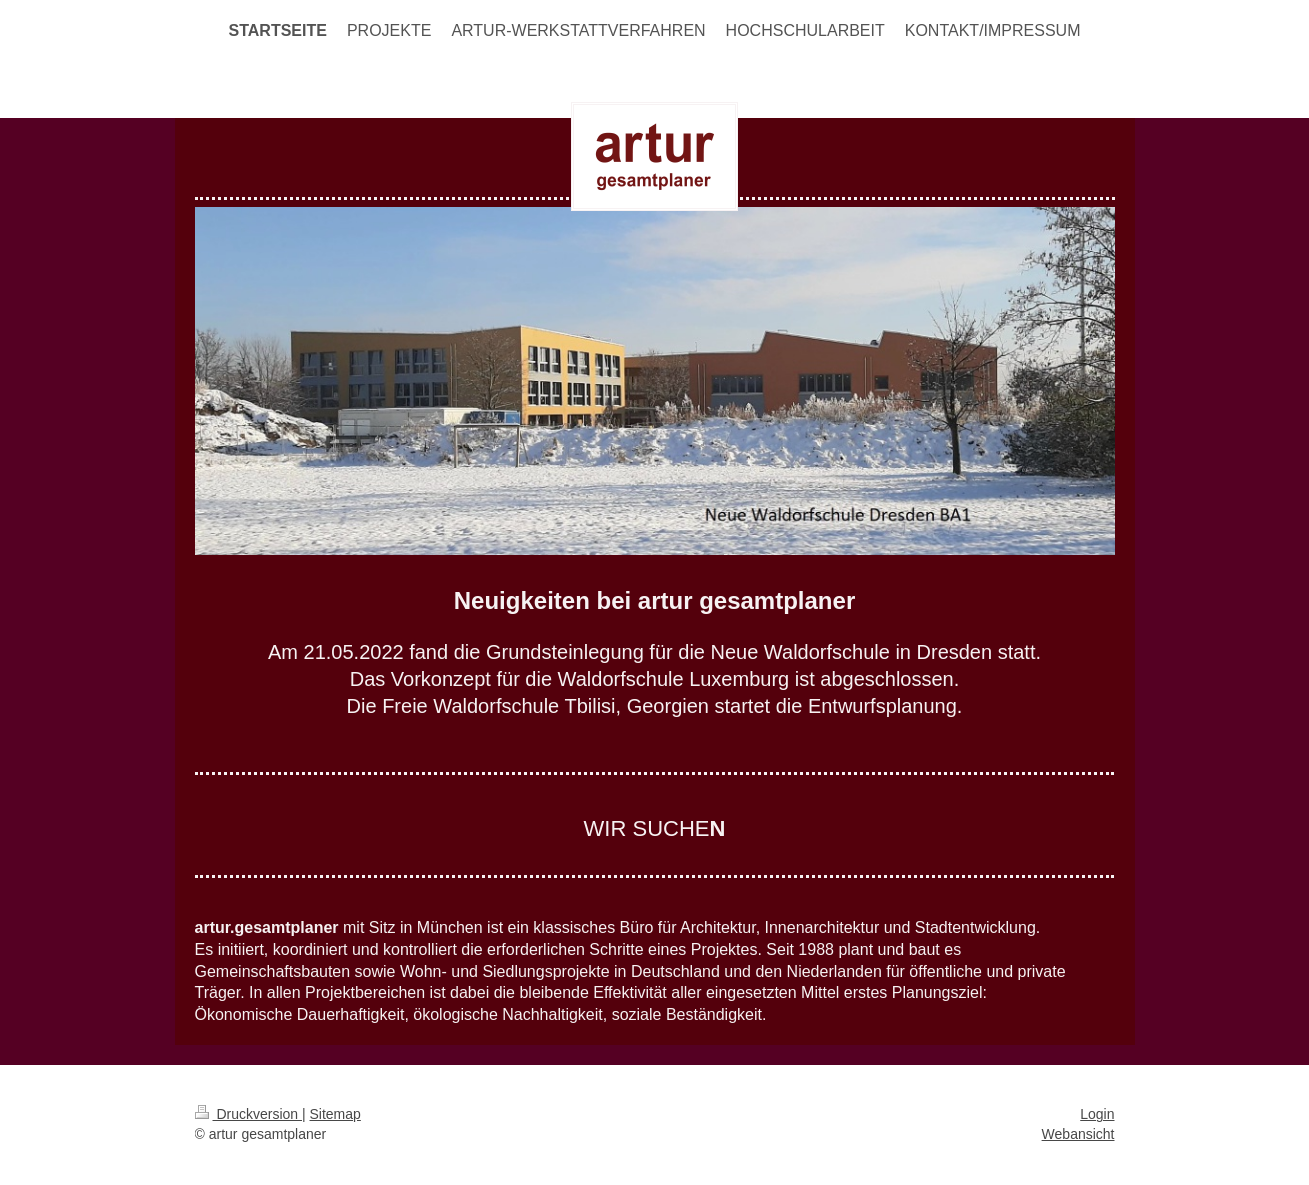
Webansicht (1078, 1134)
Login (1097, 1114)
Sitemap (335, 1114)
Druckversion (248, 1114)
